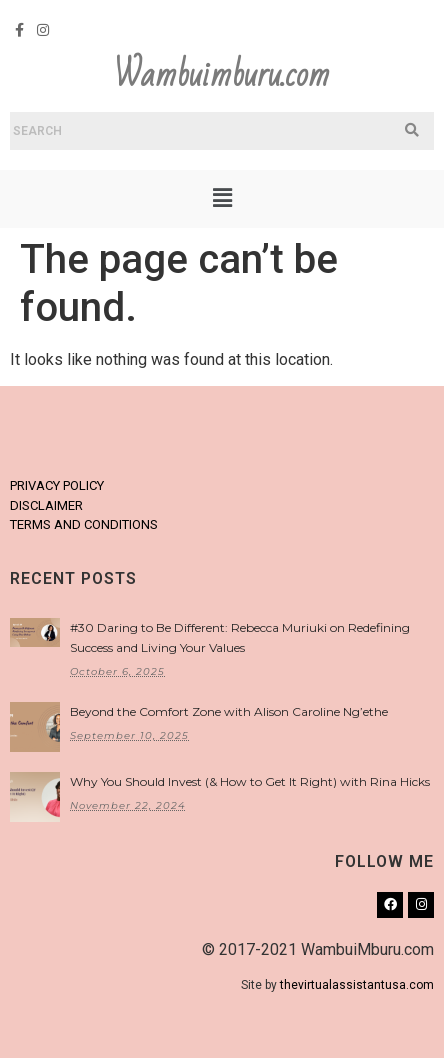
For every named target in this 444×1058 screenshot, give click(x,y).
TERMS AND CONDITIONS (84, 524)
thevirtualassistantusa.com (357, 985)
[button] (222, 199)
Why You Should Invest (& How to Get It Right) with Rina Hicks (250, 781)
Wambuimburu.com (222, 75)
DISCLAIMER (46, 505)
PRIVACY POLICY (57, 485)
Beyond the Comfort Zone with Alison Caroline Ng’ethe (229, 711)
